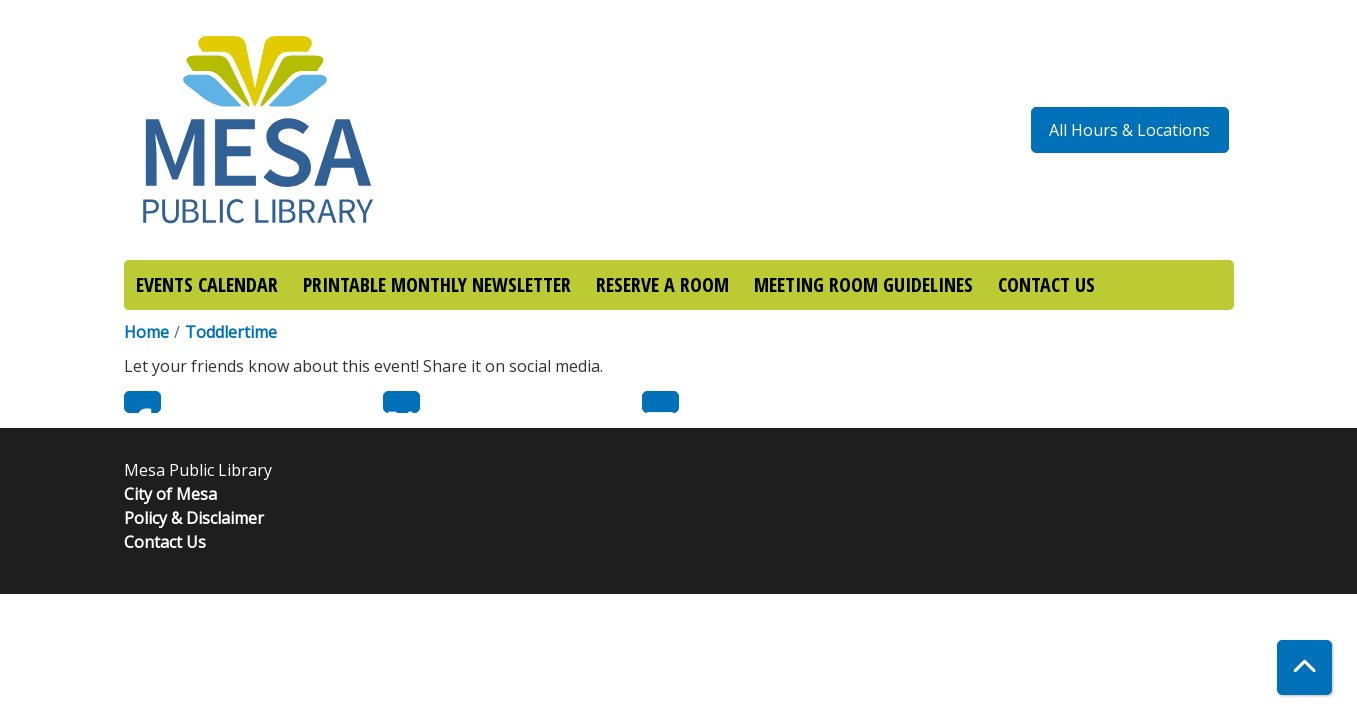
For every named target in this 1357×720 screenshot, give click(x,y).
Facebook (142, 402)
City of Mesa (170, 494)
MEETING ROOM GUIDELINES (863, 284)
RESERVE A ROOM (662, 284)
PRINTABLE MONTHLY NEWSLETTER (437, 284)
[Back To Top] (1304, 667)
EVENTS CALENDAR (207, 284)
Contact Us (165, 542)
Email (660, 402)
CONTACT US (1046, 284)
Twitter (401, 402)
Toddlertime (231, 332)
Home (146, 332)
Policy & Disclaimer (194, 518)
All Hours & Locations (1129, 130)
